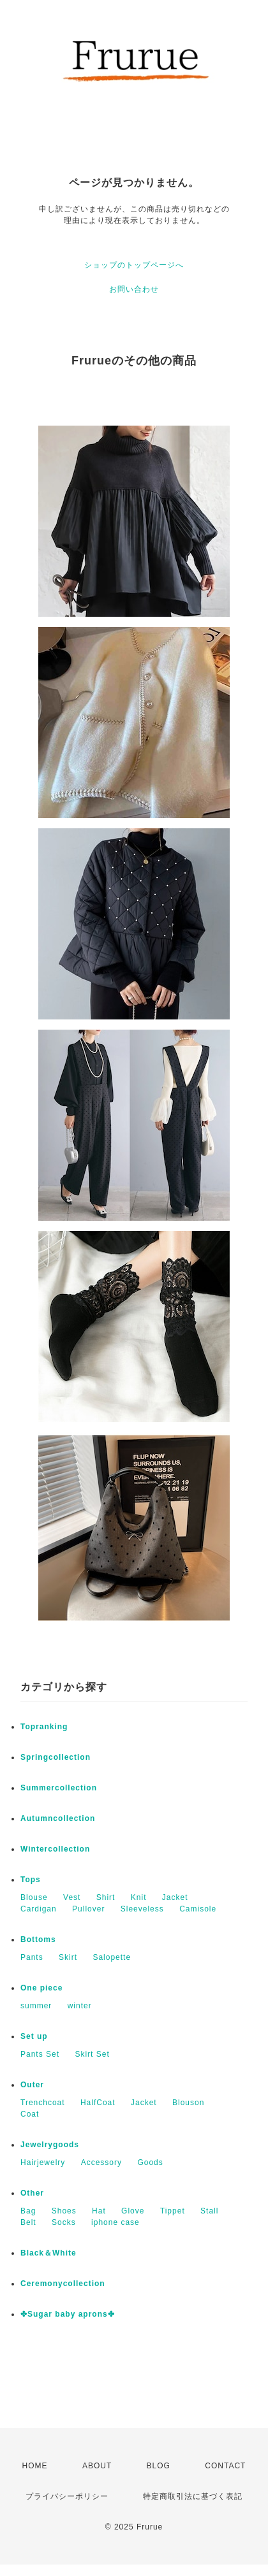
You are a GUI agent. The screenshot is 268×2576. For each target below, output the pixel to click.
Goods (150, 2162)
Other (32, 2193)
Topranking (44, 1726)
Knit (139, 1897)
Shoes (64, 2210)
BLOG (158, 2465)
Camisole (197, 1908)
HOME (35, 2465)
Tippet (172, 2210)
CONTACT (225, 2465)
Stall (209, 2210)
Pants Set (39, 2054)
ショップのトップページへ (134, 265)
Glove (132, 2210)
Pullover (88, 1908)
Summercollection (58, 1787)
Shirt (105, 1897)
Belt (28, 2222)
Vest (71, 1897)
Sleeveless (142, 1908)
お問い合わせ (134, 289)
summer (36, 2005)
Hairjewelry (42, 2162)
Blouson (188, 2102)
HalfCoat (97, 2102)
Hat (99, 2210)
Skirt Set (92, 2054)
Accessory (101, 2162)
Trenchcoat (42, 2102)
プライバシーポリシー (67, 2496)
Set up (34, 2036)
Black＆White (48, 2253)
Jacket (175, 1897)
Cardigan (38, 1908)
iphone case (115, 2222)
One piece (41, 1987)
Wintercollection (55, 1849)
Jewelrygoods (49, 2144)
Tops (30, 1879)
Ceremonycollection (62, 2283)
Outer (32, 2084)
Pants (31, 1957)
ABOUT (97, 2465)
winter (80, 2005)
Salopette (112, 1957)
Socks (64, 2222)
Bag (28, 2210)
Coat (29, 2114)
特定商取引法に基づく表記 (192, 2496)
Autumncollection (57, 1818)
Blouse (34, 1897)
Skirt (68, 1957)
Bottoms (38, 1939)
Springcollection (55, 1757)
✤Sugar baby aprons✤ (67, 2314)
